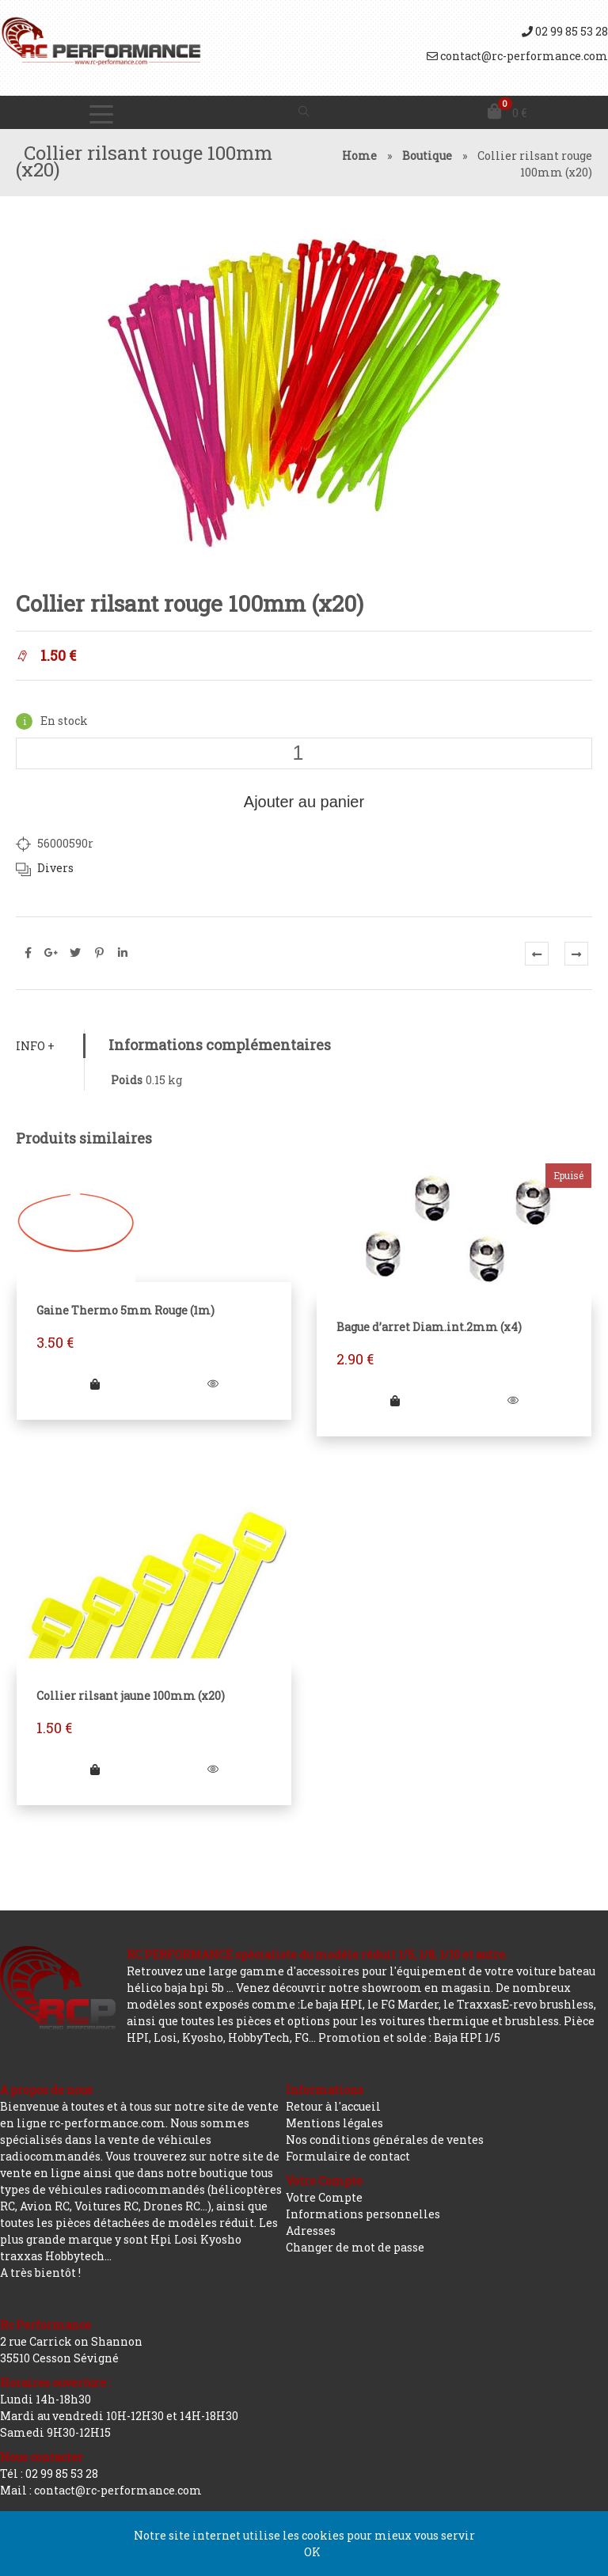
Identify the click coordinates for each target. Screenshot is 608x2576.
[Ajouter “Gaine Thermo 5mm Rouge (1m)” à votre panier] (95, 1384)
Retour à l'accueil (333, 2106)
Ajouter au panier (304, 801)
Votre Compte (324, 2197)
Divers (55, 867)
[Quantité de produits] (304, 753)
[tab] (50, 1046)
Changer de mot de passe (355, 2247)
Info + (35, 1045)
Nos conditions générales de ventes (385, 2139)
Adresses (311, 2230)
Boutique (427, 155)
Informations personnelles (363, 2213)
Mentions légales (334, 2122)
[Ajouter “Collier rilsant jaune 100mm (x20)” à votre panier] (95, 1769)
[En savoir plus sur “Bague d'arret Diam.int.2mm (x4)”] (395, 1400)
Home (359, 155)
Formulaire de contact (348, 2156)
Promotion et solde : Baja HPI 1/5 (409, 2037)
